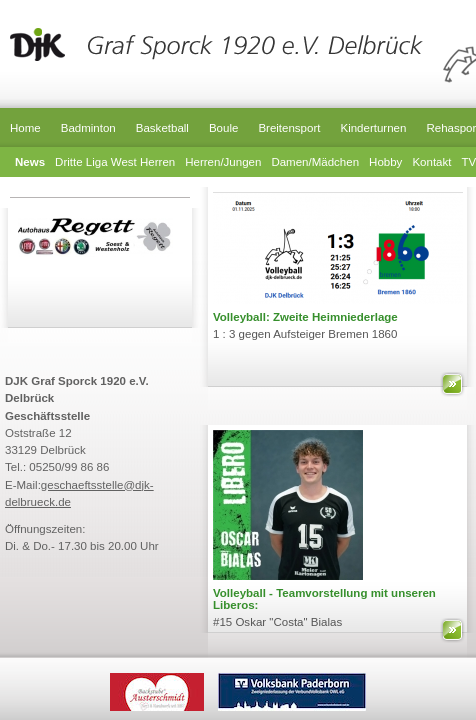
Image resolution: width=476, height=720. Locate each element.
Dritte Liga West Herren (115, 162)
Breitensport (289, 128)
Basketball (162, 128)
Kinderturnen (373, 128)
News (30, 162)
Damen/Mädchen (315, 162)
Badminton (88, 128)
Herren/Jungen (223, 162)
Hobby (385, 162)
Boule (223, 128)
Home (25, 128)
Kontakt (431, 162)
